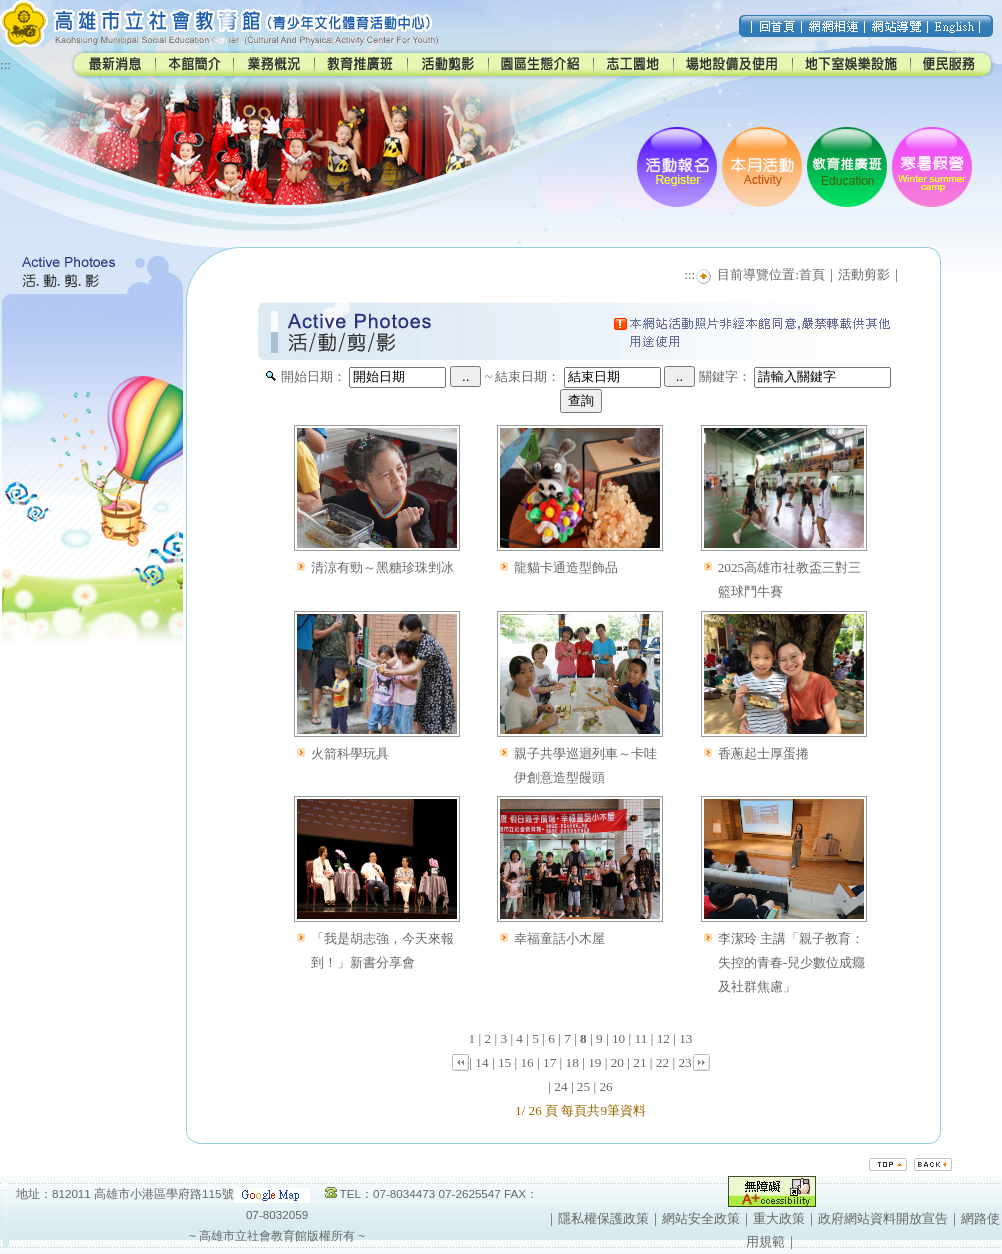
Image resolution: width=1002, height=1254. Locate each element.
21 (639, 1062)
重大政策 (779, 1218)
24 (560, 1086)
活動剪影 (864, 274)
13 (685, 1038)
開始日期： (313, 376)
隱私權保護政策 (603, 1218)
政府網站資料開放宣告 (883, 1218)
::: (5, 64)
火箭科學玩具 (350, 753)
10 (618, 1038)
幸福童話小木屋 (559, 938)
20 (617, 1062)
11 (641, 1038)
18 (572, 1062)
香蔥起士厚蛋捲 (763, 753)
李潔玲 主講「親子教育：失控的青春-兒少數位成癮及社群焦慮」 (791, 962)
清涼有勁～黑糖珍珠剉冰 (382, 567)
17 (549, 1062)
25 (583, 1086)
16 (526, 1062)
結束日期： (527, 376)
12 (663, 1038)
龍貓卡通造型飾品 (566, 567)
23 (684, 1062)
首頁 (812, 274)
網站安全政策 (701, 1218)
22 (662, 1062)
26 (605, 1086)
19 (594, 1062)
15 (504, 1062)
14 (481, 1062)
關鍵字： (725, 376)
